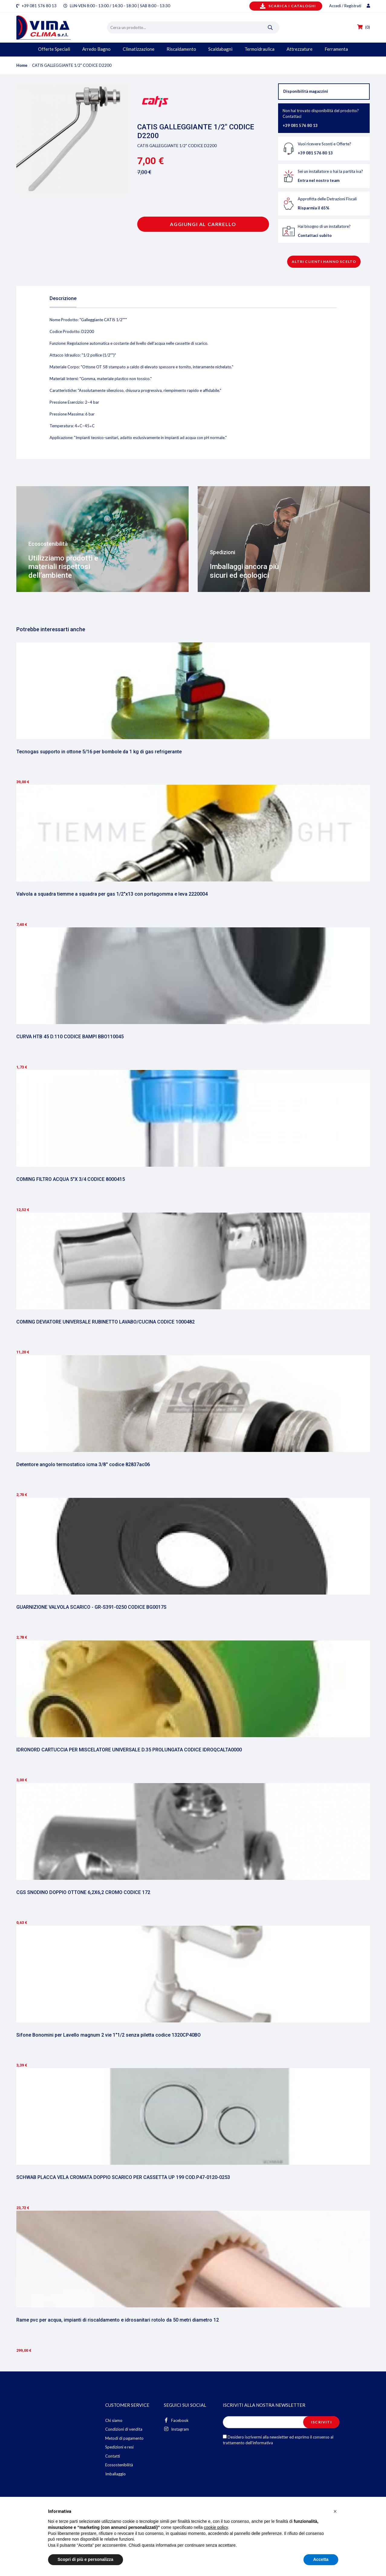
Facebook (176, 2420)
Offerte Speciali (54, 49)
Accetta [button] (321, 2559)
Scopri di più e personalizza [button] (85, 2559)
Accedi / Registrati (349, 5)
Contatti (112, 2456)
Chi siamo (113, 2420)
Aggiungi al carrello (203, 224)
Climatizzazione (138, 49)
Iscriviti (321, 2422)
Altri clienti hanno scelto (324, 261)
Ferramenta (336, 49)
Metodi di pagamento (124, 2438)
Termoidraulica (259, 49)
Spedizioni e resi (119, 2447)
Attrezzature (300, 49)
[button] (335, 2511)
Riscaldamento (181, 49)
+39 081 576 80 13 (39, 5)
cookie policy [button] (216, 2527)
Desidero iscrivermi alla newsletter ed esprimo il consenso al (278, 2440)
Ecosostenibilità (119, 2464)
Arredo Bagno (96, 49)
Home (22, 65)
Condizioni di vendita (123, 2429)
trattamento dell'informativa (248, 2442)
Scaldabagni (220, 49)
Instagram (176, 2429)
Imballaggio (115, 2473)
